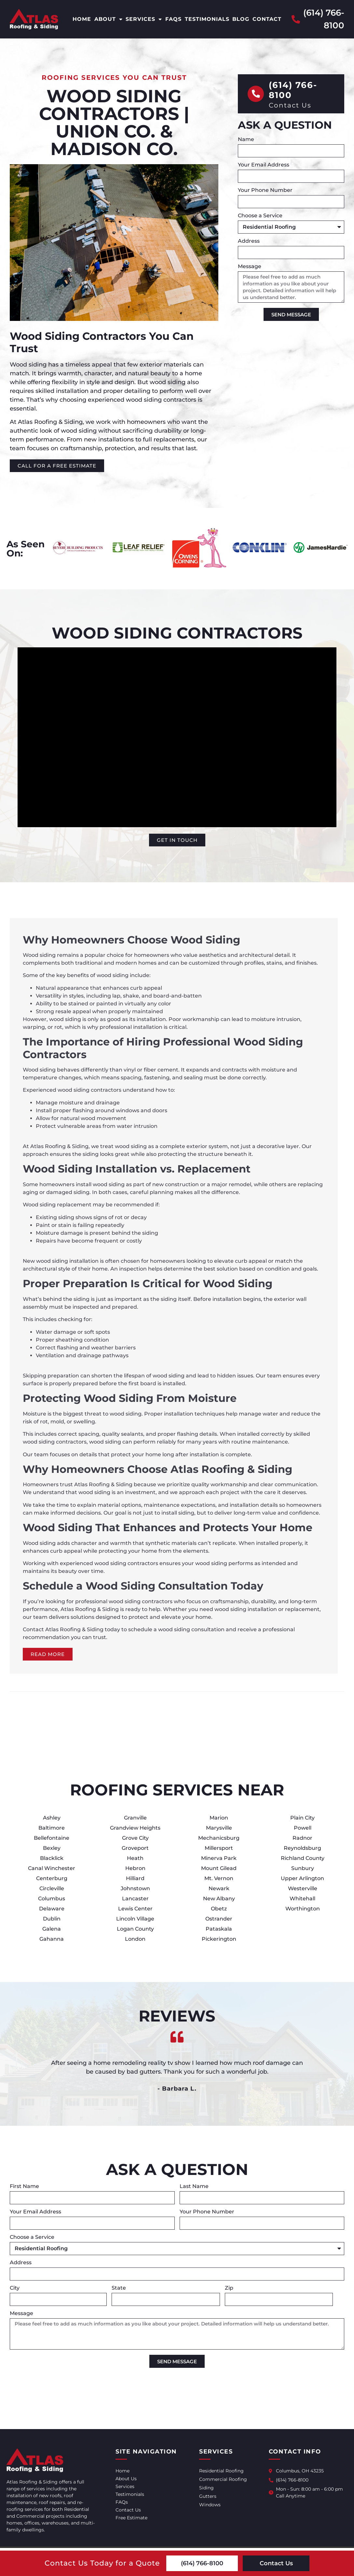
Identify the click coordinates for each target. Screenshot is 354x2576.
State (119, 2288)
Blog (240, 19)
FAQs (173, 19)
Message (249, 266)
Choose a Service (261, 216)
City (15, 2288)
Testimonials (207, 19)
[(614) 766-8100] (256, 94)
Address (249, 241)
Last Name (194, 2186)
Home (82, 19)
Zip (230, 2288)
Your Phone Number (266, 190)
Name (246, 139)
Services (144, 19)
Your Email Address (264, 165)
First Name (25, 2186)
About (108, 19)
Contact (266, 19)
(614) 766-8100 (293, 90)
